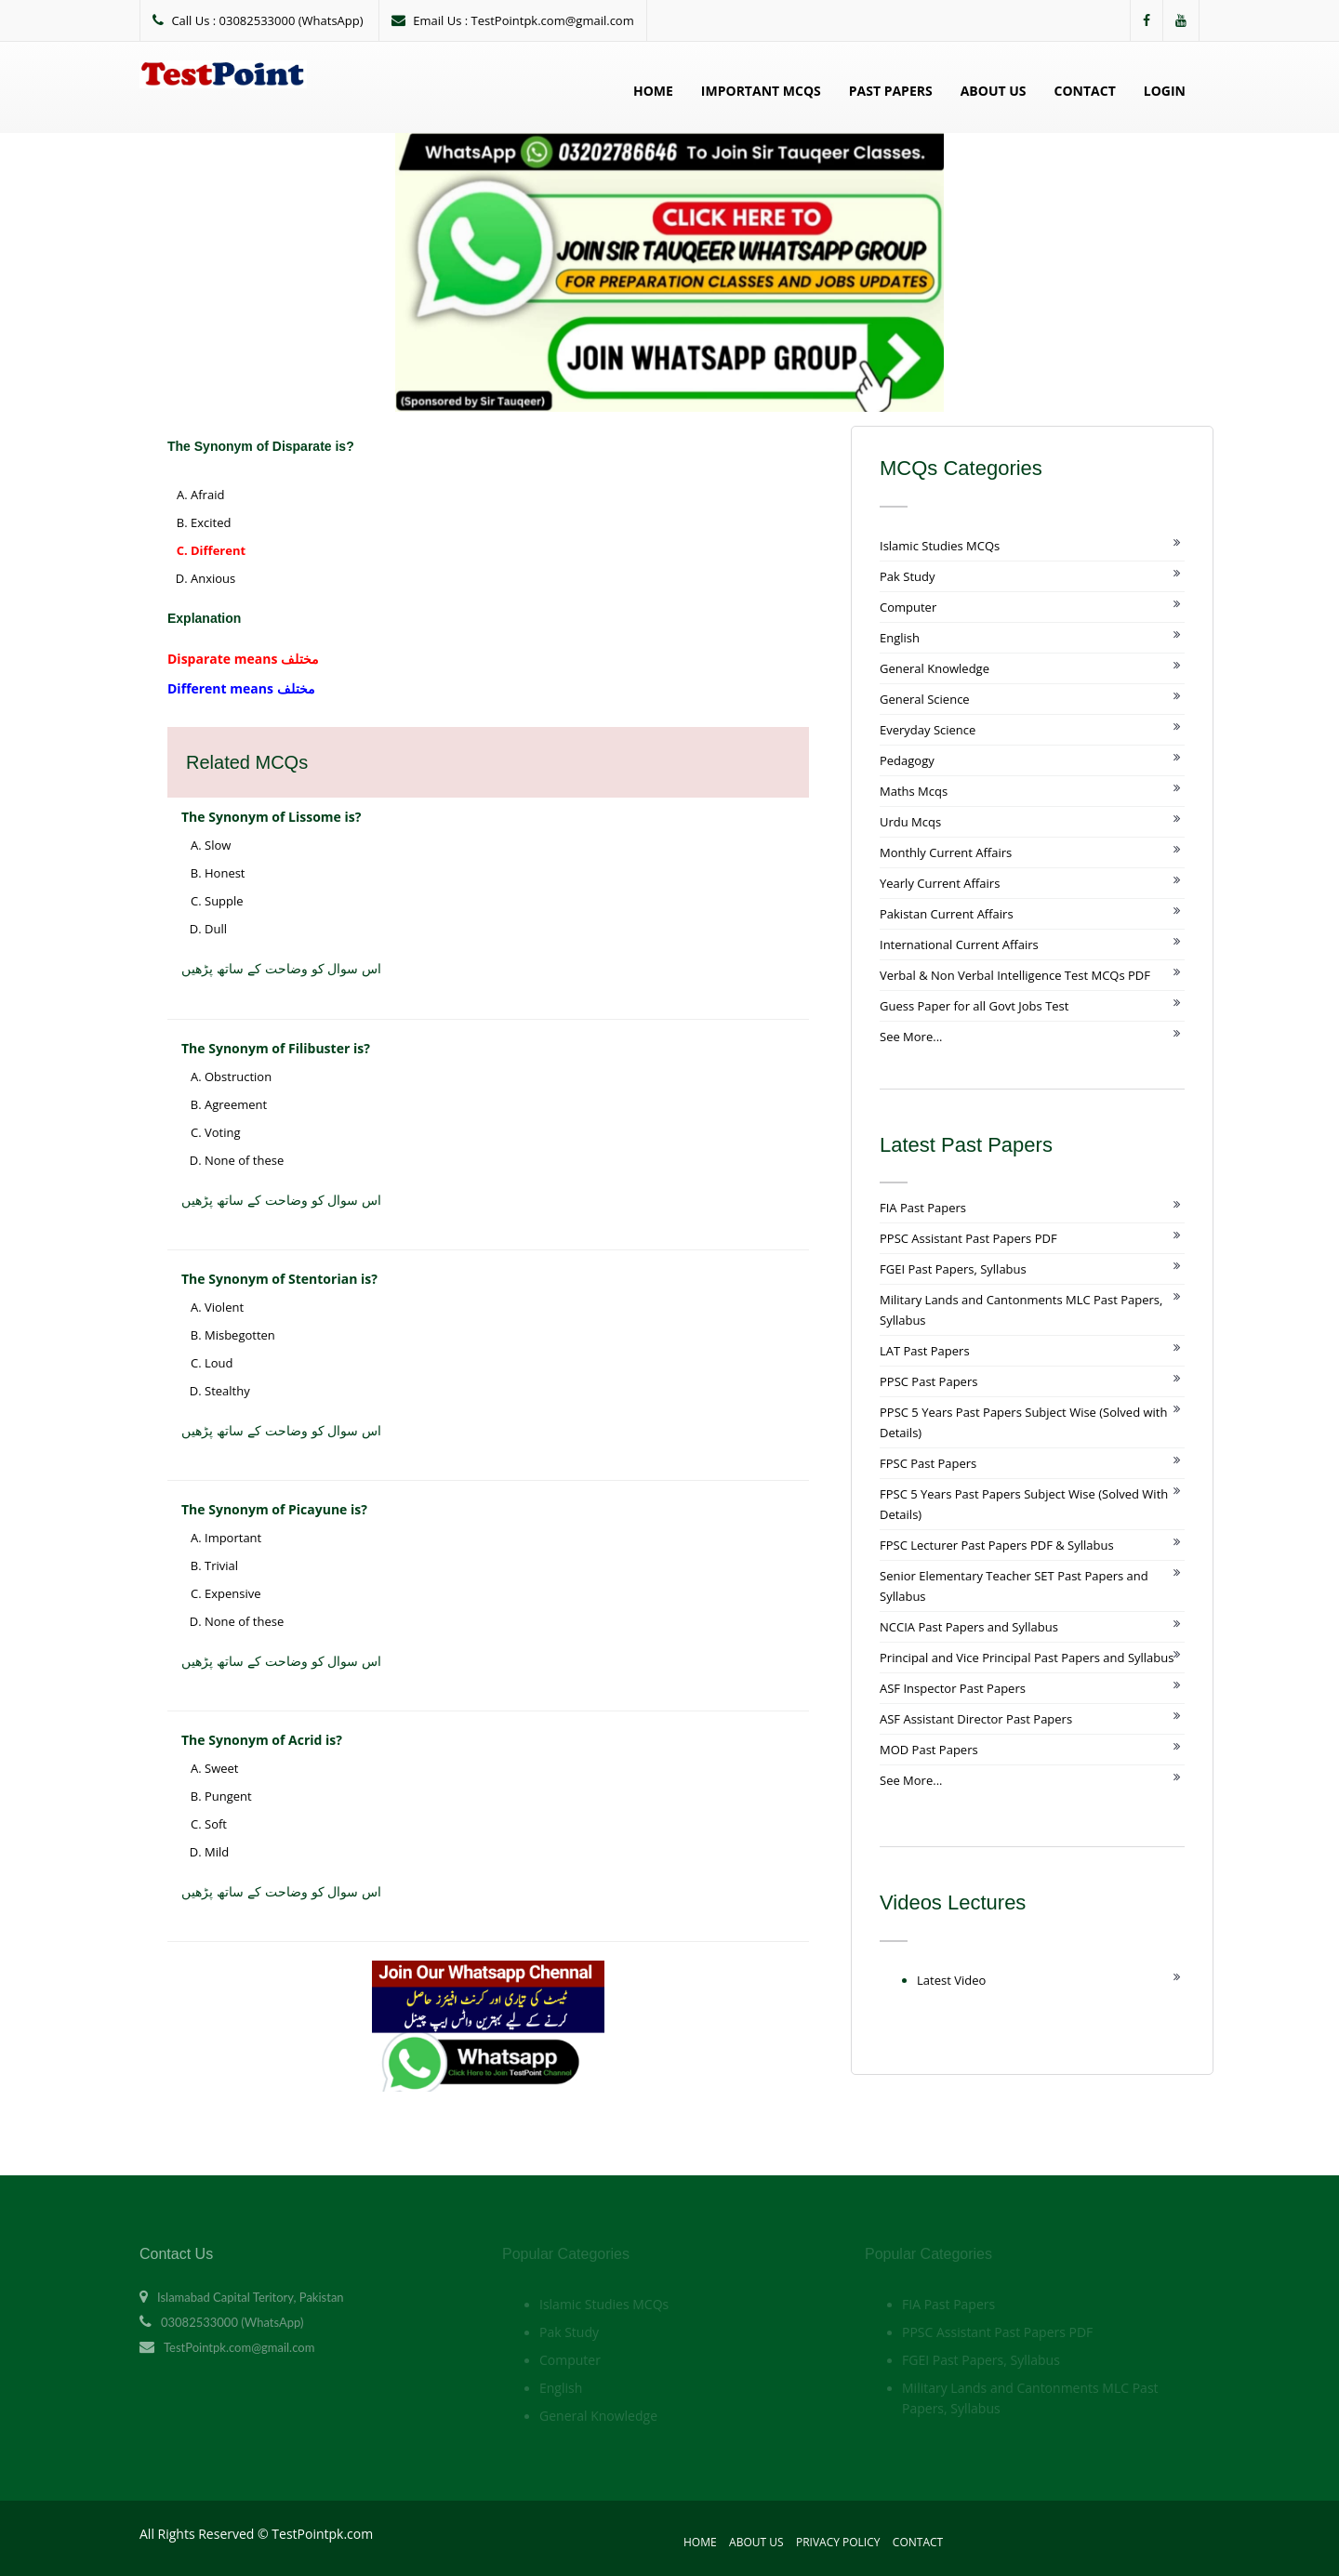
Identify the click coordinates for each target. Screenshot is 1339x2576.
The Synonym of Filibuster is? (275, 1048)
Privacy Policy (838, 2542)
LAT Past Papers (925, 1350)
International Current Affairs (959, 944)
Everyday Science (927, 729)
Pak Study (907, 576)
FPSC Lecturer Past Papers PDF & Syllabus (997, 1545)
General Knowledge (934, 668)
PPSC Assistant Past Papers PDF (968, 1238)
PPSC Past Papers (928, 1381)
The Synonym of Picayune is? (274, 1509)
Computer (908, 607)
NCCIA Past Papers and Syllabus (969, 1626)
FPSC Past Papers (928, 1463)
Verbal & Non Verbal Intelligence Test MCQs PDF (1015, 975)
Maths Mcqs (914, 791)
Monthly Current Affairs (946, 852)
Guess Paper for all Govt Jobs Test (974, 1005)
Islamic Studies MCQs (940, 545)
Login (1165, 90)
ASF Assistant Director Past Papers (976, 1719)
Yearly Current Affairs (940, 883)
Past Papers (891, 90)
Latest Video (951, 1980)
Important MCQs (761, 90)
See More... (911, 1036)
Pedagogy (907, 760)
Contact (1085, 90)
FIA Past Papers (923, 1207)
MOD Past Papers (929, 1749)
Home (653, 90)
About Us (994, 90)
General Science (925, 699)
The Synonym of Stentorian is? (279, 1279)
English (900, 637)
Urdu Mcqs (910, 821)
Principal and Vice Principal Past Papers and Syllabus (1026, 1657)
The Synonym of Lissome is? (271, 817)
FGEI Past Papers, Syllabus (953, 1269)
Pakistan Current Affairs (947, 913)
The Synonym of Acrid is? (261, 1740)
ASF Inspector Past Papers (953, 1688)
